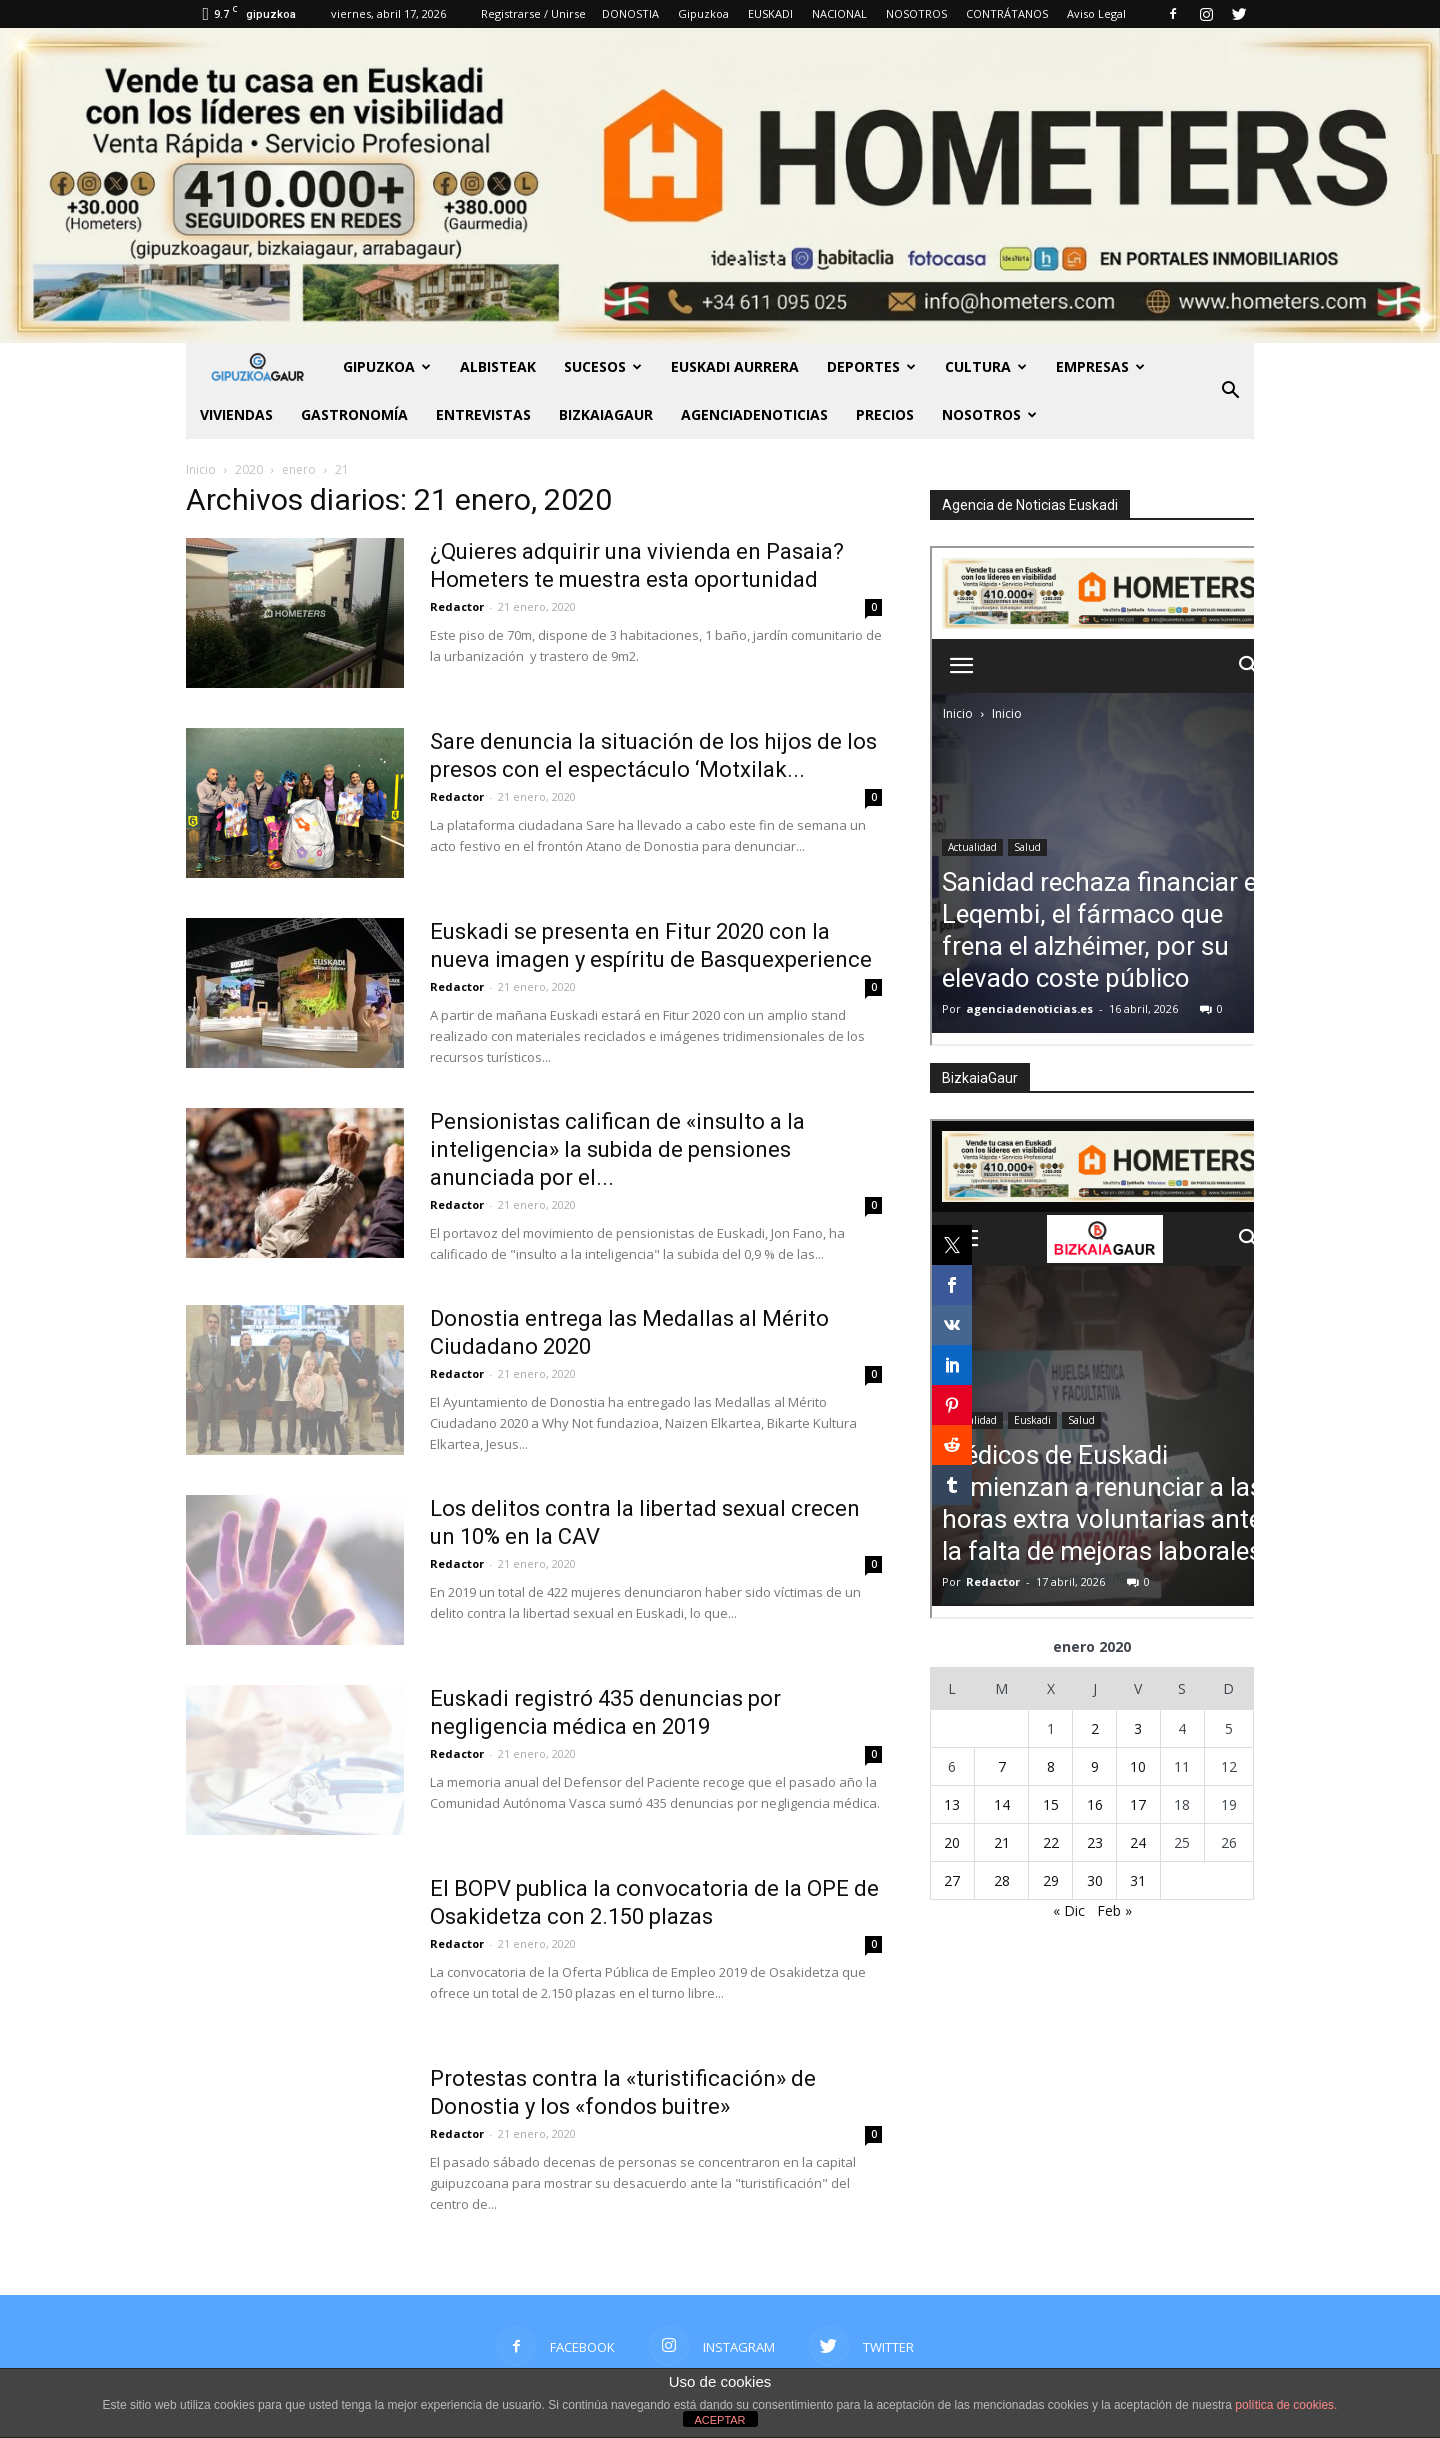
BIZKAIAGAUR (606, 414)
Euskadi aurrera (735, 366)
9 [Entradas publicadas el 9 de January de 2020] (1095, 1766)
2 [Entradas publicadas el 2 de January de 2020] (1095, 1728)
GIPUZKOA (387, 366)
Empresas (1100, 366)
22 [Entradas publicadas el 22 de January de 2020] (1051, 1842)
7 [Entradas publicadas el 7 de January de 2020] (1002, 1766)
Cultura (986, 366)
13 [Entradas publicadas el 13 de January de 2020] (952, 1804)
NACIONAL (839, 13)
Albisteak (498, 366)
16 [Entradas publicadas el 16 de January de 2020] (1095, 1804)
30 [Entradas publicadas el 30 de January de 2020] (1095, 1880)
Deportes (871, 366)
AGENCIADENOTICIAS (754, 414)
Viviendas (236, 414)
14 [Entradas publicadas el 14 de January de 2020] (1002, 1804)
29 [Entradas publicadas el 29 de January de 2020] (1051, 1880)
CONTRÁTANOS (1007, 13)
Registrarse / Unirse (533, 13)
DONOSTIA (630, 13)
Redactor (457, 606)
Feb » (1114, 1910)
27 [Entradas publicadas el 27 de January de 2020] (952, 1880)
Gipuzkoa (703, 13)
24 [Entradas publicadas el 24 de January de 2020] (1138, 1842)
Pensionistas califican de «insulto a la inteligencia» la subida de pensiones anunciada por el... (617, 1149)
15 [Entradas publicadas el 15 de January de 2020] (1051, 1804)
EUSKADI (770, 13)
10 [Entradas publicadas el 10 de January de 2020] (1138, 1766)
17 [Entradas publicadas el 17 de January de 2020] (1138, 1804)
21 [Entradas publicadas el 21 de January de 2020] (1002, 1842)
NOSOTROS (916, 13)
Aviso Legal (1096, 13)
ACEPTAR (719, 2420)
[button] (1230, 391)
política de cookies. (1286, 2405)
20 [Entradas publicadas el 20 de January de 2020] (952, 1842)
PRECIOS (885, 414)
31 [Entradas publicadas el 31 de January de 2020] (1138, 1880)
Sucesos (603, 366)
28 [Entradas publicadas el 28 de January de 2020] (1002, 1880)
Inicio (201, 469)
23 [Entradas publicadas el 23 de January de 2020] (1095, 1842)
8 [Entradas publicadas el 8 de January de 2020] (1051, 1766)
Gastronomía (354, 414)
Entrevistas (483, 414)
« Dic (1069, 1910)
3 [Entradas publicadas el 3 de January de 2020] (1138, 1728)
